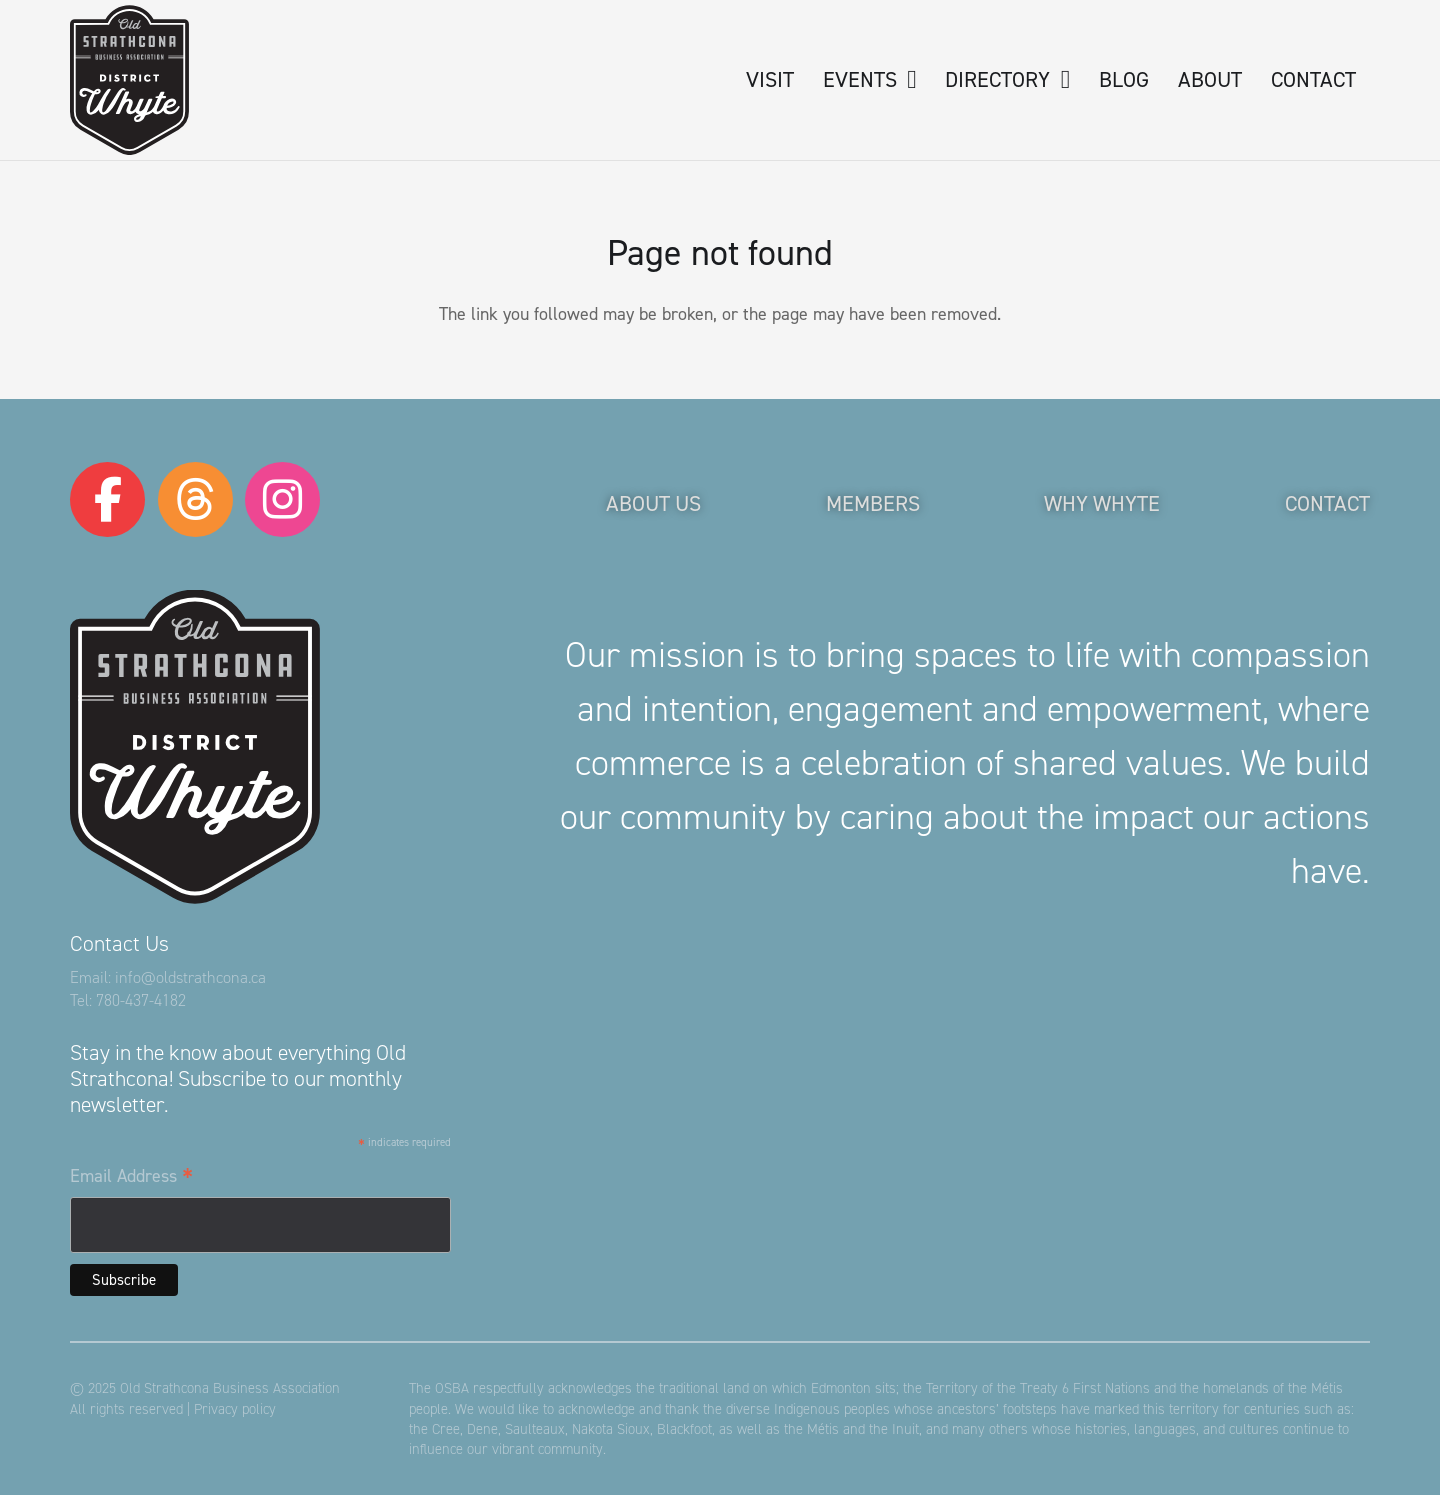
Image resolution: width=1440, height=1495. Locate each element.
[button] (907, 80)
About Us (653, 503)
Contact (1327, 503)
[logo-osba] (129, 80)
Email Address (131, 1177)
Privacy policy (235, 1409)
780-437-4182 (141, 1000)
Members (873, 503)
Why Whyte (1102, 503)
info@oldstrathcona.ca (190, 977)
